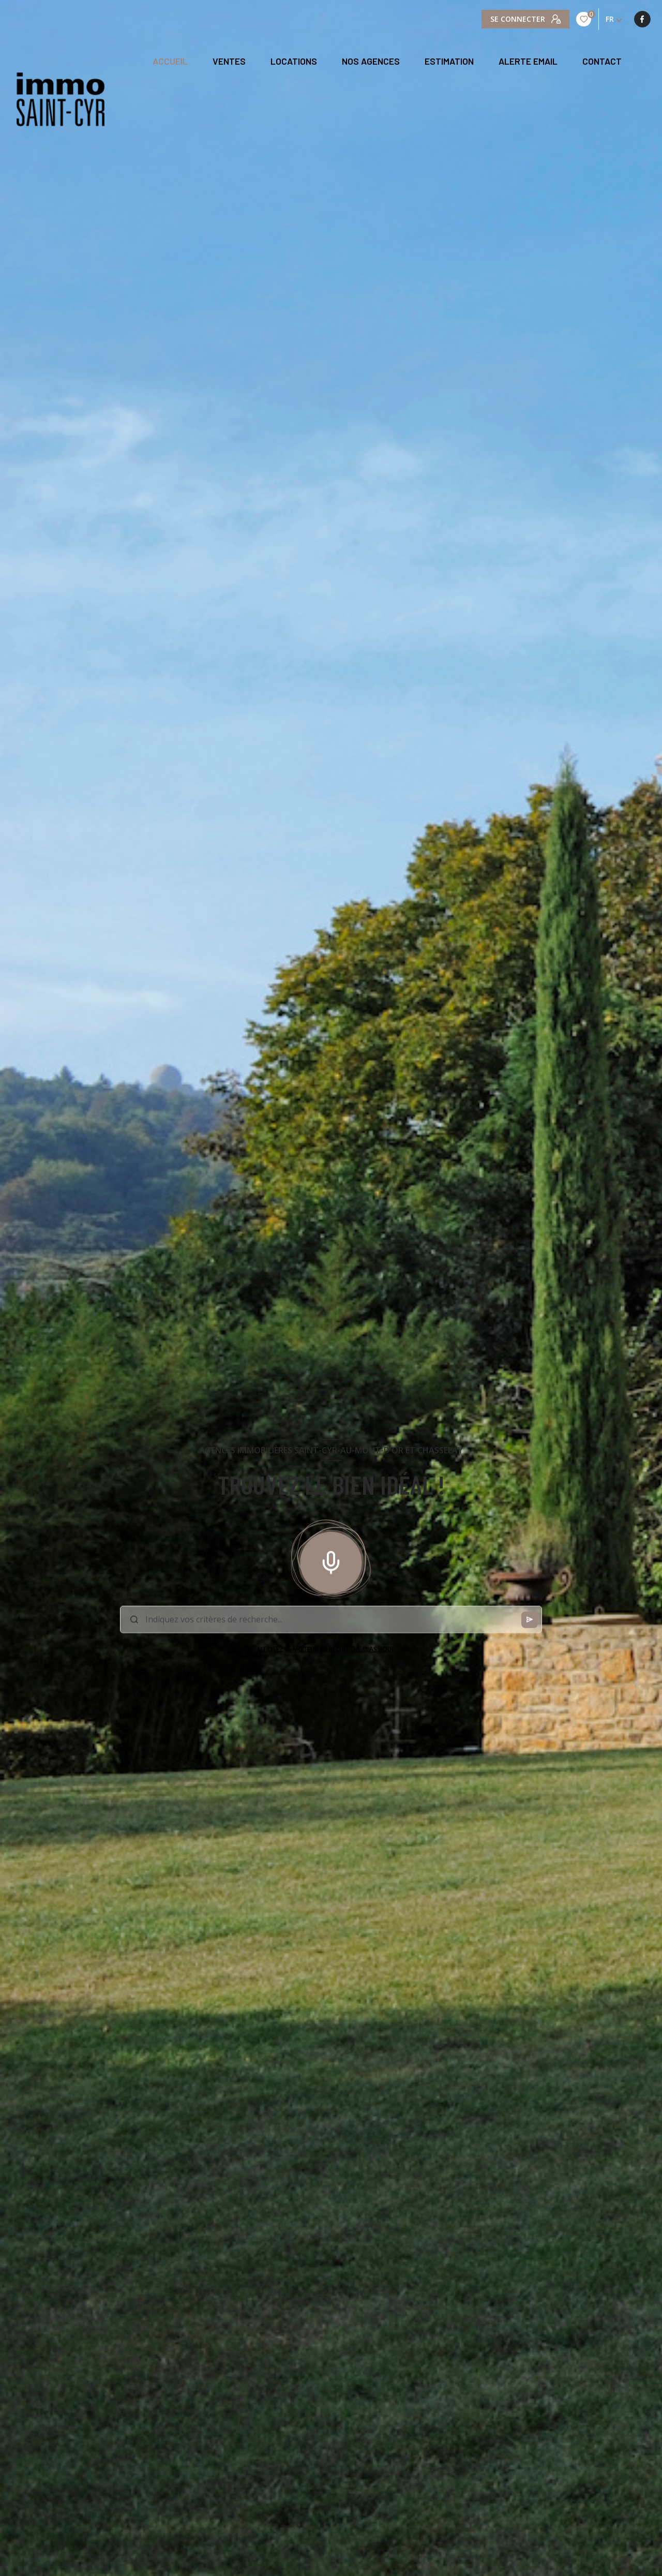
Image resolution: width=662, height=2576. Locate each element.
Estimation (449, 61)
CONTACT (602, 61)
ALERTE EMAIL (528, 61)
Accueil (170, 61)
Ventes (229, 61)
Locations (293, 61)
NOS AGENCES (371, 61)
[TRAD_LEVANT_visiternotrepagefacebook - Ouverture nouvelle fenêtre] (490, 19)
